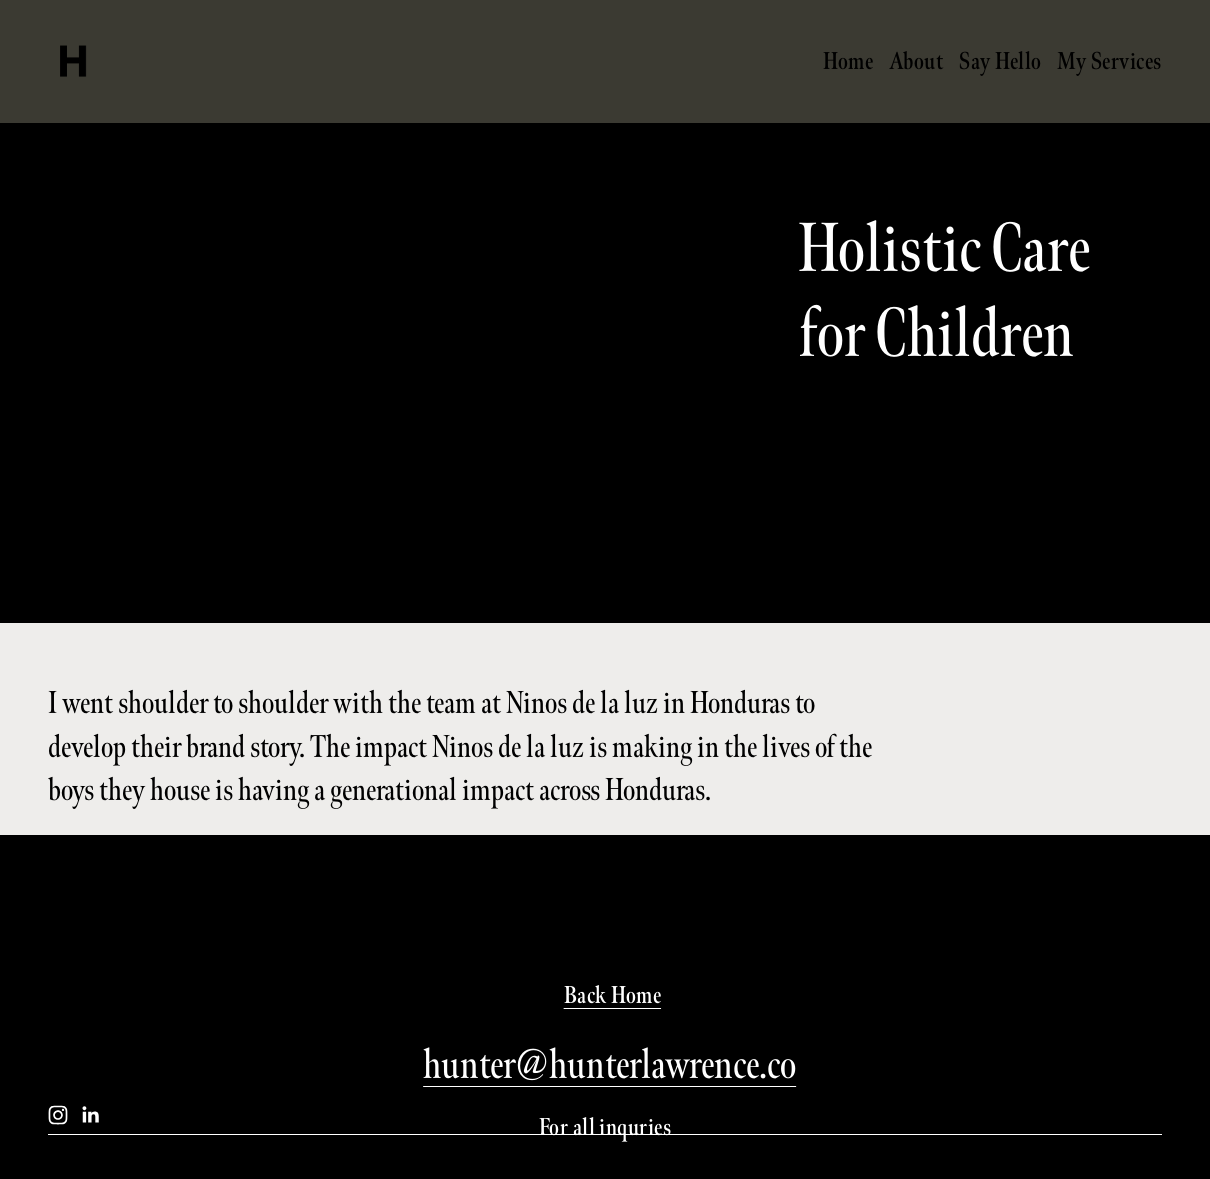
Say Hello (1000, 61)
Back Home (612, 995)
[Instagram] (58, 1115)
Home (848, 61)
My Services (1109, 61)
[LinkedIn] (90, 1115)
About (916, 61)
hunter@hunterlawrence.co (609, 1064)
